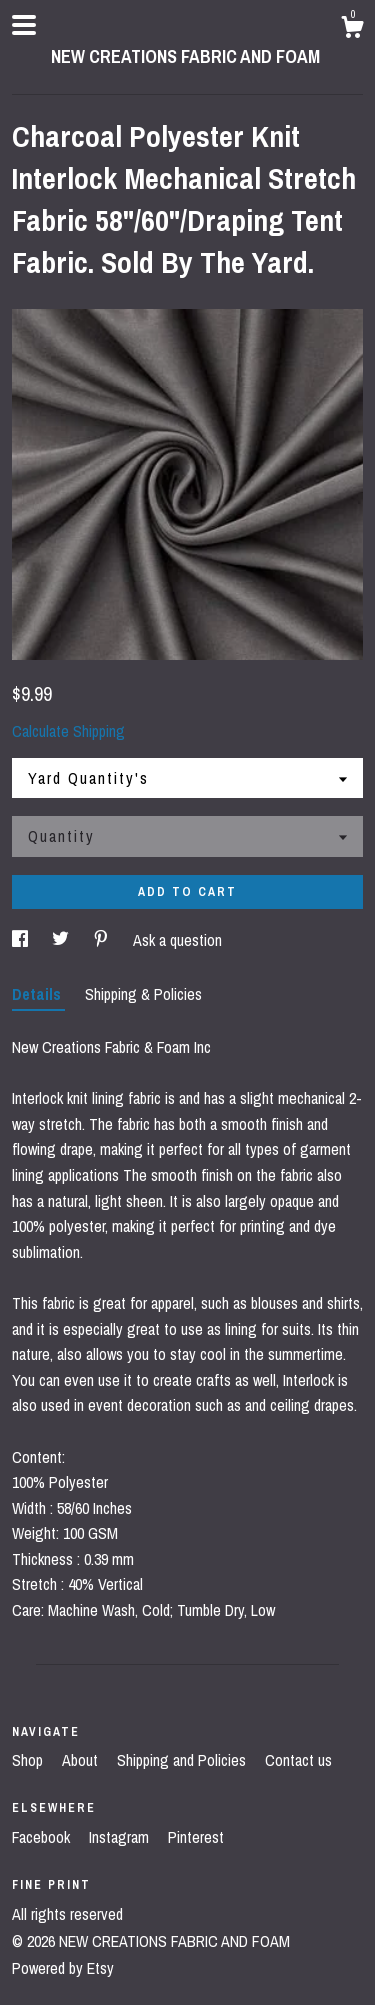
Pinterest (196, 1837)
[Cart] (352, 30)
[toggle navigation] (24, 25)
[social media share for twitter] (62, 940)
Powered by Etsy (63, 1968)
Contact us (298, 1760)
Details (38, 994)
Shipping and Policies (183, 1760)
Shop (29, 1760)
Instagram (121, 1837)
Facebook (43, 1837)
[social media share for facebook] (22, 940)
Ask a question (177, 940)
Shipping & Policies (143, 994)
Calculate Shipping (68, 731)
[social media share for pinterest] (103, 940)
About (82, 1760)
